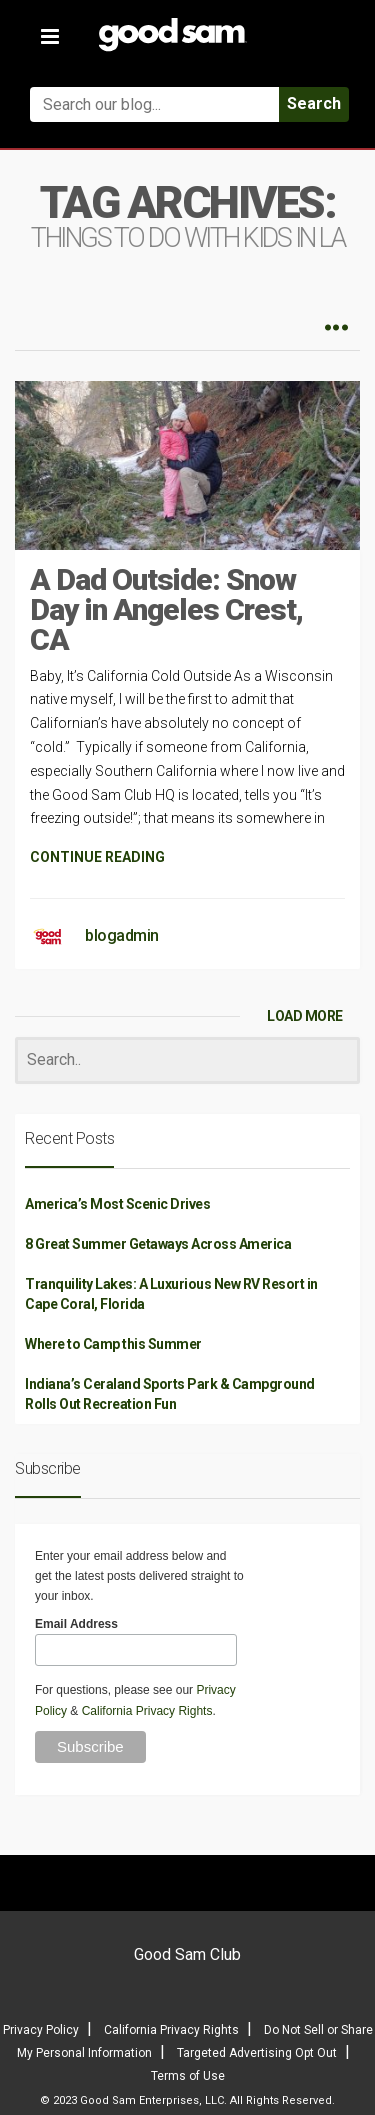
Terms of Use (188, 2076)
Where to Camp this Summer (113, 1344)
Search (314, 103)
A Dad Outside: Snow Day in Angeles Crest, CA (166, 609)
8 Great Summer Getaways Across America (158, 1244)
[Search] (187, 1060)
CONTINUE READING (97, 857)
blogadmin (122, 935)
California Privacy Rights (147, 1711)
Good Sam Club (187, 1954)
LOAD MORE (305, 1016)
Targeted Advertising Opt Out (257, 2053)
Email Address (76, 1624)
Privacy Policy (41, 2030)
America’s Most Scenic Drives (117, 1204)
